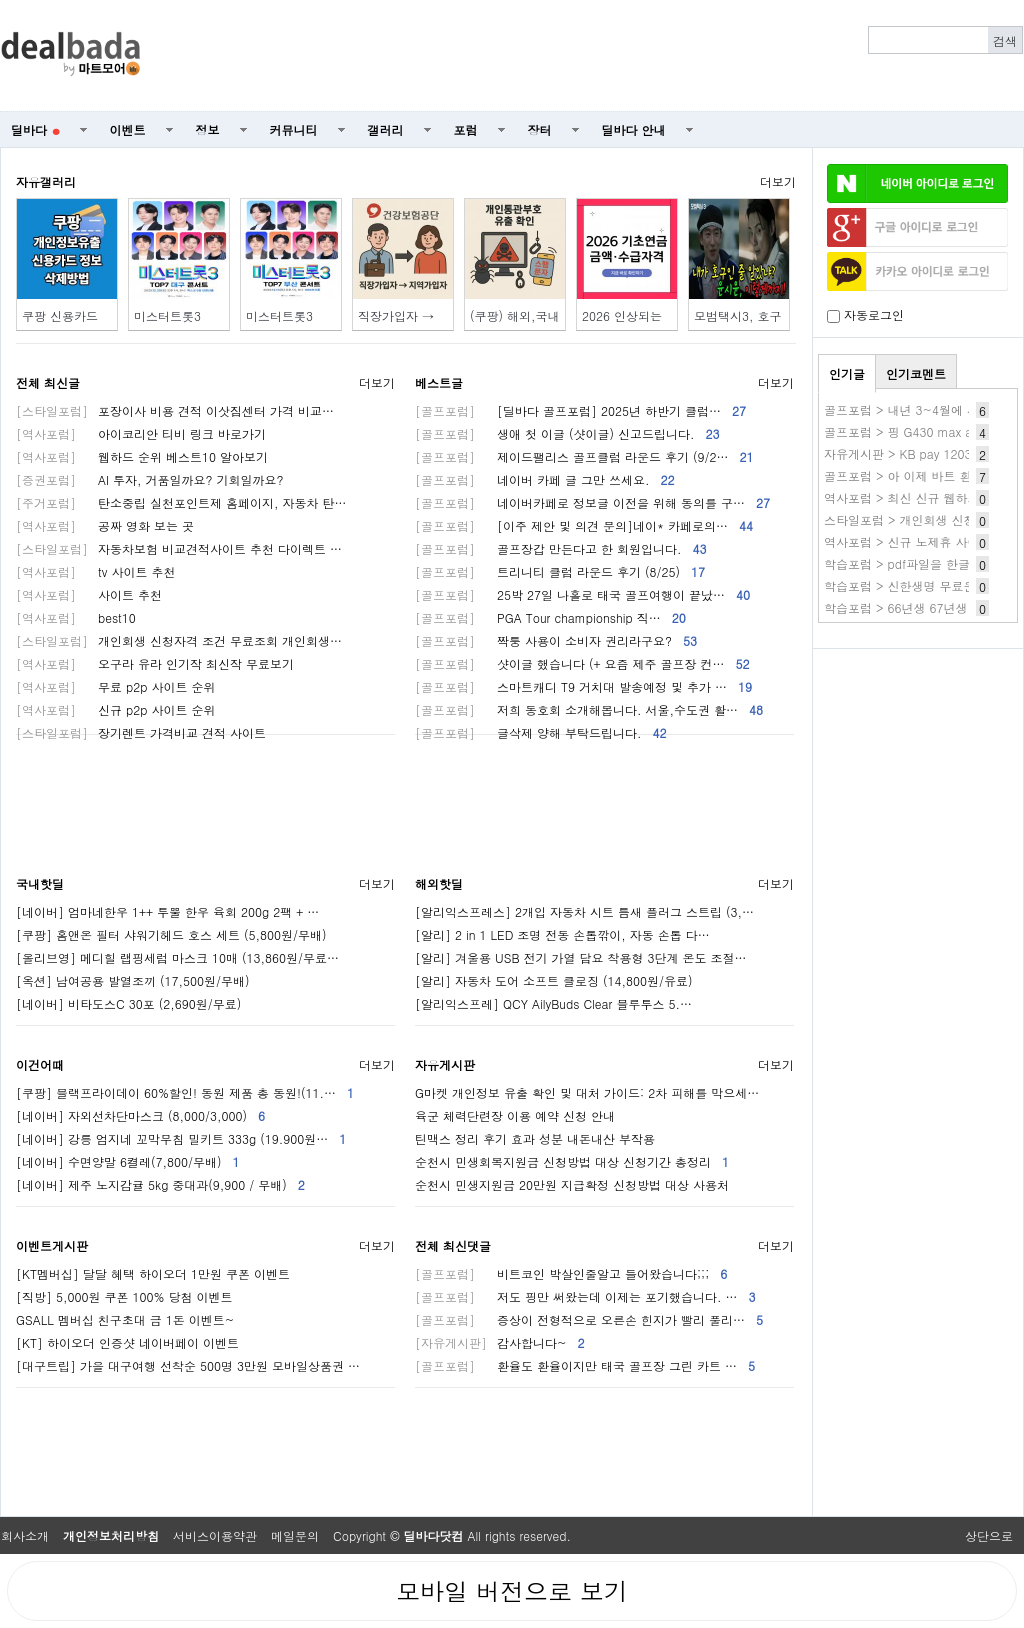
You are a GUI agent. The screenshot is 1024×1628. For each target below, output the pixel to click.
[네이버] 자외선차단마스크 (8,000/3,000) (140, 1115)
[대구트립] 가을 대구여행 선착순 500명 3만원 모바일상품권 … (188, 1365)
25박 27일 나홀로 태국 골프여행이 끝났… (582, 594)
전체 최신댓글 (453, 1245)
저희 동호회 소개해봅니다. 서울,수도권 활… (589, 709)
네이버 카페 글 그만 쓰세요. (545, 479)
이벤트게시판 (52, 1245)
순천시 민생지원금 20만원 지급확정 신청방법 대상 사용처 (572, 1184)
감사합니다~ (500, 1342)
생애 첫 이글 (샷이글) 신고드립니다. (567, 433)
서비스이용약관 (215, 1535)
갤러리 (386, 129)
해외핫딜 (439, 883)
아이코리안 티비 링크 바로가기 (141, 433)
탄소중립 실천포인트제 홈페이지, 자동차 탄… (181, 502)
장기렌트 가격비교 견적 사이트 (141, 732)
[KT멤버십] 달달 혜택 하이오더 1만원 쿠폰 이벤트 (153, 1273)
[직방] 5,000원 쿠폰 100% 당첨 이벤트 (124, 1296)
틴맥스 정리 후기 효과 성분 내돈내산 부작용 (535, 1138)
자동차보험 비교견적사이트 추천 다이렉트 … (179, 548)
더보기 (778, 181)
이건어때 (40, 1064)
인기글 (847, 373)
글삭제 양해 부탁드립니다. (541, 732)
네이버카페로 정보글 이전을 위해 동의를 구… (592, 502)
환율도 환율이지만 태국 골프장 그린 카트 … (585, 1365)
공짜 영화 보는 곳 (105, 525)
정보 (208, 129)
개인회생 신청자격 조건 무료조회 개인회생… (179, 640)
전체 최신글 (48, 382)
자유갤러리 (46, 181)
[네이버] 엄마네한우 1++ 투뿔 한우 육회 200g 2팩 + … (167, 911)
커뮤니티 (294, 129)
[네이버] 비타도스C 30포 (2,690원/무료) (128, 1003)
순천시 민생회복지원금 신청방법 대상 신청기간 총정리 (572, 1161)
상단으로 (989, 1535)
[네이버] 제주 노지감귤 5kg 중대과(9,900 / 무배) (160, 1184)
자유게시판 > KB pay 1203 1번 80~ (923, 453)
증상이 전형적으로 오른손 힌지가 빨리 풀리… (589, 1319)
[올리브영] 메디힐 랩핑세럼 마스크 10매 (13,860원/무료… (177, 957)
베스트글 (439, 382)
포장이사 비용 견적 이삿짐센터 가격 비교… (175, 410)
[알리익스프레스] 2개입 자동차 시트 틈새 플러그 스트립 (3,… (584, 911)
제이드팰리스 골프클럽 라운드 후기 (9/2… (584, 456)
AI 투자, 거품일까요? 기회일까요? (150, 479)
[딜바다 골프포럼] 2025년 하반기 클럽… (580, 410)
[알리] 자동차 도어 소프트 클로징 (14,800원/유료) (554, 980)
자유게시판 (445, 1064)
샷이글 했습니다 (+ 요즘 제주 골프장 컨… (582, 663)
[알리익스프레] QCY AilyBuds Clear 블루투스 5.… (553, 1003)
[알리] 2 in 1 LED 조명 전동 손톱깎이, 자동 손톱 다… (562, 934)
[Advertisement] (593, 56)
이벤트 (128, 129)
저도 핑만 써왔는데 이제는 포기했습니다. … (585, 1296)
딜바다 (35, 129)
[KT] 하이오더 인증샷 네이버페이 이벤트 (127, 1342)
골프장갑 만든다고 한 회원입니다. (561, 548)
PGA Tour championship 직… (550, 617)
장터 (540, 129)
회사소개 (25, 1535)
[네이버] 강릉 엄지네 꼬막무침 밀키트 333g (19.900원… (181, 1138)
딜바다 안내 (634, 129)
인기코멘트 (916, 373)
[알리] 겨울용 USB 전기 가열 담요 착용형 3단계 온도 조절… (581, 957)
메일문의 (295, 1535)
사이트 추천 (89, 594)
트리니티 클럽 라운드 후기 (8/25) (560, 571)
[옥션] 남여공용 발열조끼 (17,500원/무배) (133, 980)
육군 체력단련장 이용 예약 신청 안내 (515, 1115)
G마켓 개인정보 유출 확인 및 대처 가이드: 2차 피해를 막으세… (587, 1092)
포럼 (466, 129)
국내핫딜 (40, 883)
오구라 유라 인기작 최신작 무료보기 (155, 663)
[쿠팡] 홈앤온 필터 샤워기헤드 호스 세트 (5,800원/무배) (171, 934)
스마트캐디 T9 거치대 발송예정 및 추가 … (583, 686)
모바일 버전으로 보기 (512, 1591)
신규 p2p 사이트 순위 (115, 709)
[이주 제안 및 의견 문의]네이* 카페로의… (584, 525)
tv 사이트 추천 (95, 571)
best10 (76, 617)
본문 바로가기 (0, 0)
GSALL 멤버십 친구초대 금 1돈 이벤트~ (125, 1319)
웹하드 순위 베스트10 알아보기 (142, 456)
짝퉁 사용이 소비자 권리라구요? (556, 640)
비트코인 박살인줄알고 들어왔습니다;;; (571, 1273)
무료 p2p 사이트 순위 (115, 686)
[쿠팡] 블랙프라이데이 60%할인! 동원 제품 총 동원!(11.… (185, 1092)
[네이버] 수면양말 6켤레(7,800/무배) (128, 1161)
